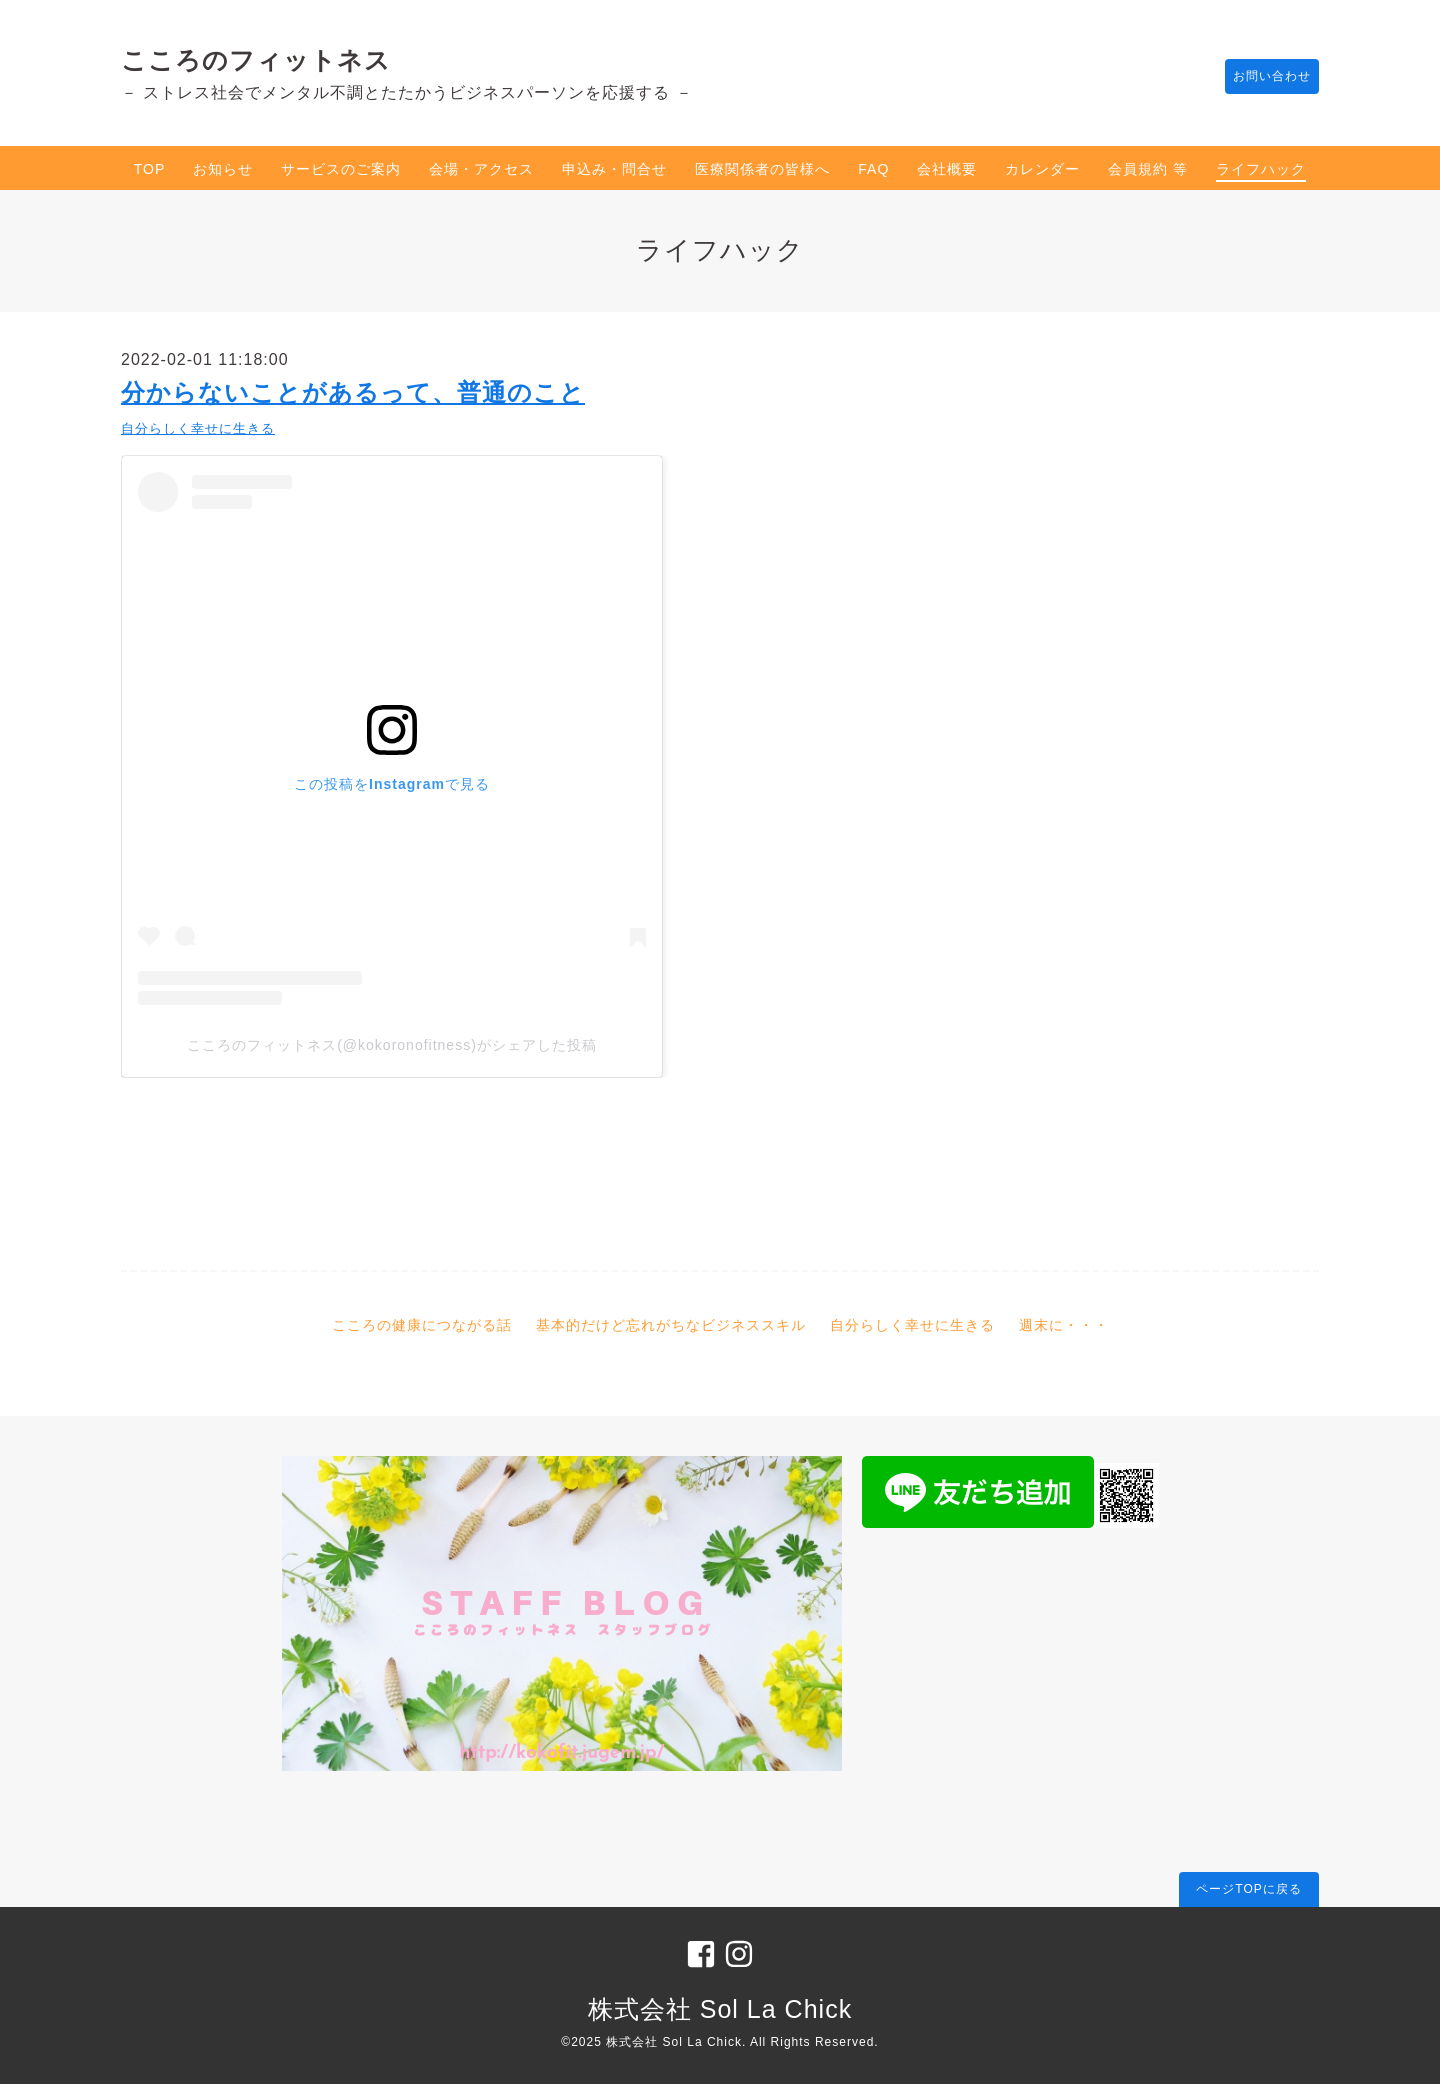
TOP (150, 169)
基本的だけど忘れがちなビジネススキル (671, 1325)
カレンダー (1042, 169)
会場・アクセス (481, 169)
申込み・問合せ (614, 169)
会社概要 (947, 169)
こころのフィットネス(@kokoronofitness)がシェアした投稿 (392, 1045)
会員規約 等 (1148, 169)
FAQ (873, 169)
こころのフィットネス (256, 60)
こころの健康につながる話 (422, 1325)
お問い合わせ (1262, 77)
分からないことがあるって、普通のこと (353, 392)
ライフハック (1261, 169)
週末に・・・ (1064, 1325)
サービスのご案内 (341, 169)
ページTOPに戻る (1248, 1889)
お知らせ (223, 169)
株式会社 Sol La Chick (720, 2009)
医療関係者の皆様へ (762, 169)
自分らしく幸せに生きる (198, 428)
